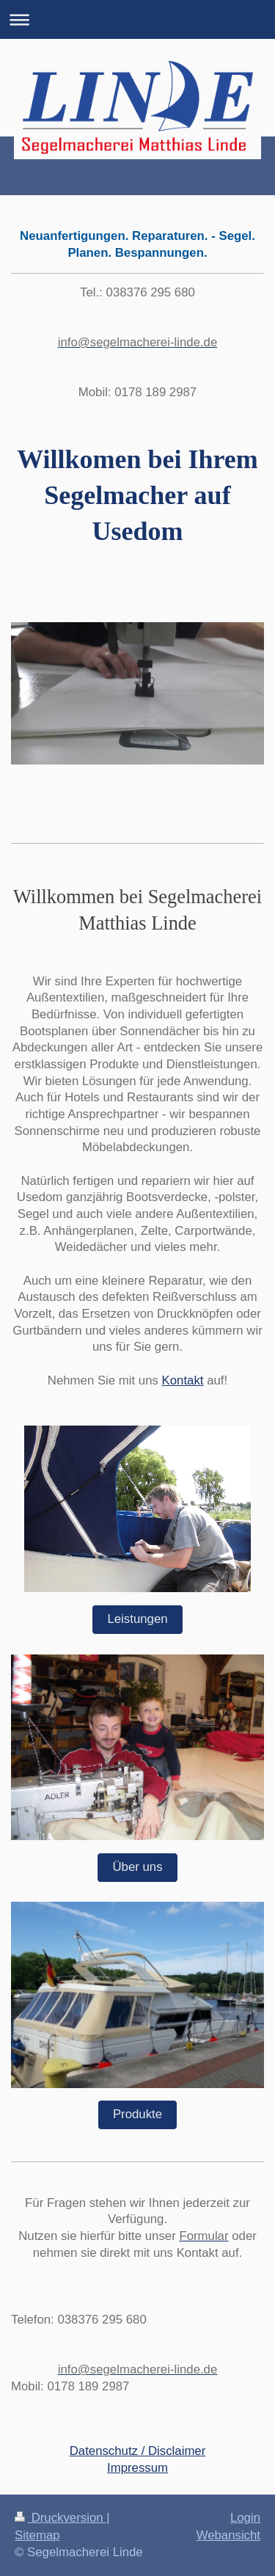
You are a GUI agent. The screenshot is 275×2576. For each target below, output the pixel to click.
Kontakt (183, 1380)
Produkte (137, 2114)
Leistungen (137, 1619)
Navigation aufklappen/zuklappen (137, 19)
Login (245, 2518)
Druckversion (60, 2518)
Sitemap (37, 2535)
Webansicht (228, 2535)
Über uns (137, 1867)
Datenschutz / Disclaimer (138, 2451)
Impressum (137, 2468)
